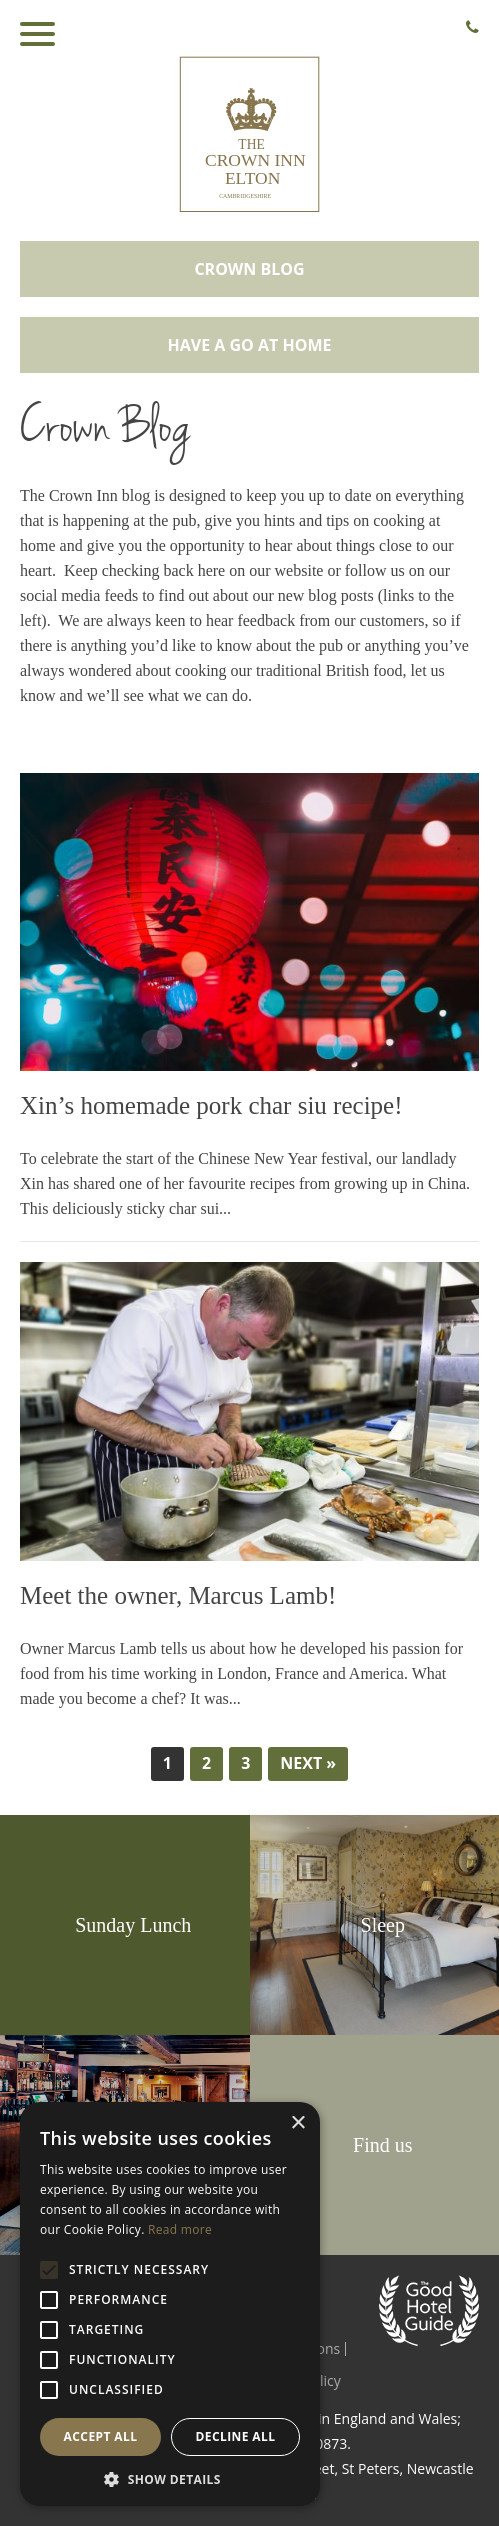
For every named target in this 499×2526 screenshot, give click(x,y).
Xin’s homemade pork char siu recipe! (211, 1105)
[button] (170, 2477)
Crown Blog (249, 269)
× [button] (297, 2123)
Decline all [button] (236, 2436)
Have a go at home (250, 345)
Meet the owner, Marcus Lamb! (178, 1595)
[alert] (170, 2304)
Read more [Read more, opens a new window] (180, 2229)
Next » (308, 1763)
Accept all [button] (101, 2436)
